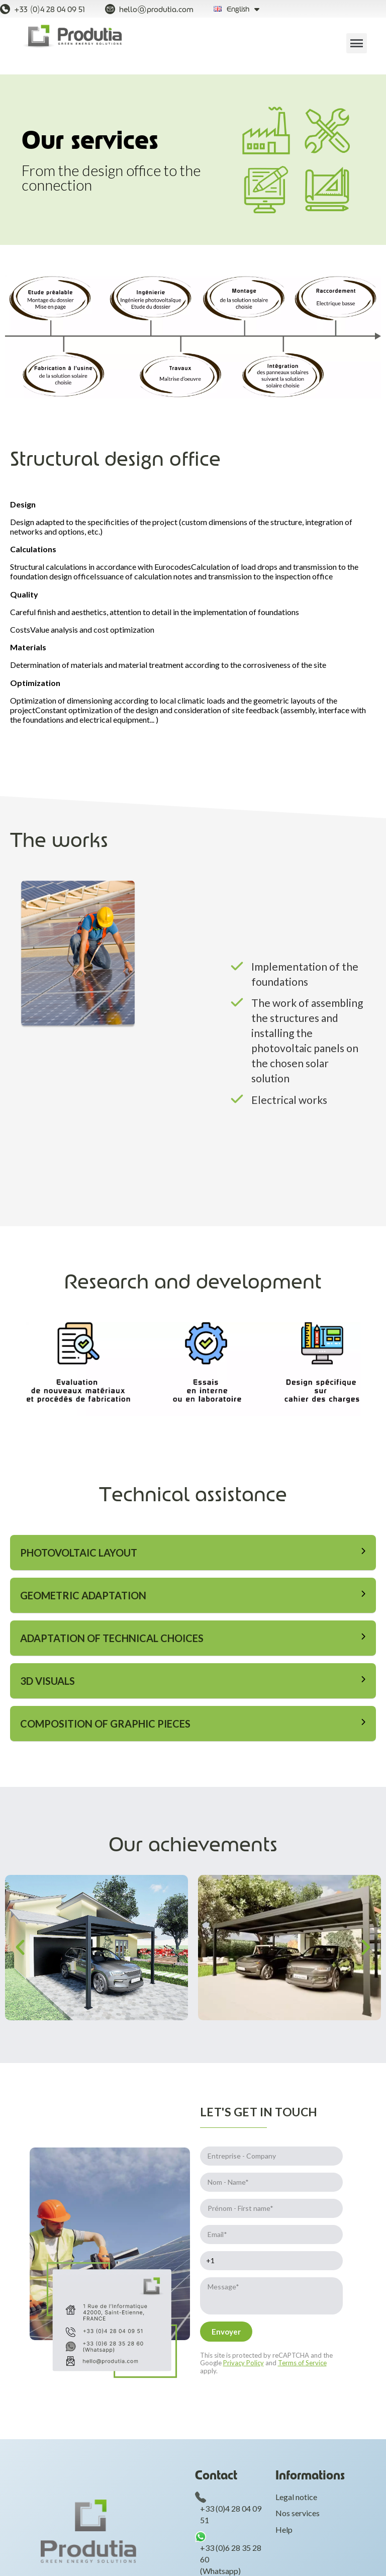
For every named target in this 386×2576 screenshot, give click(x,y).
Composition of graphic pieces (105, 1724)
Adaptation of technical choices (112, 1638)
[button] (20, 2036)
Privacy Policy (243, 2363)
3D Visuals (47, 1681)
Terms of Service (302, 2363)
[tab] (193, 1553)
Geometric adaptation (83, 1595)
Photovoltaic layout (78, 1553)
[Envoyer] (226, 2332)
